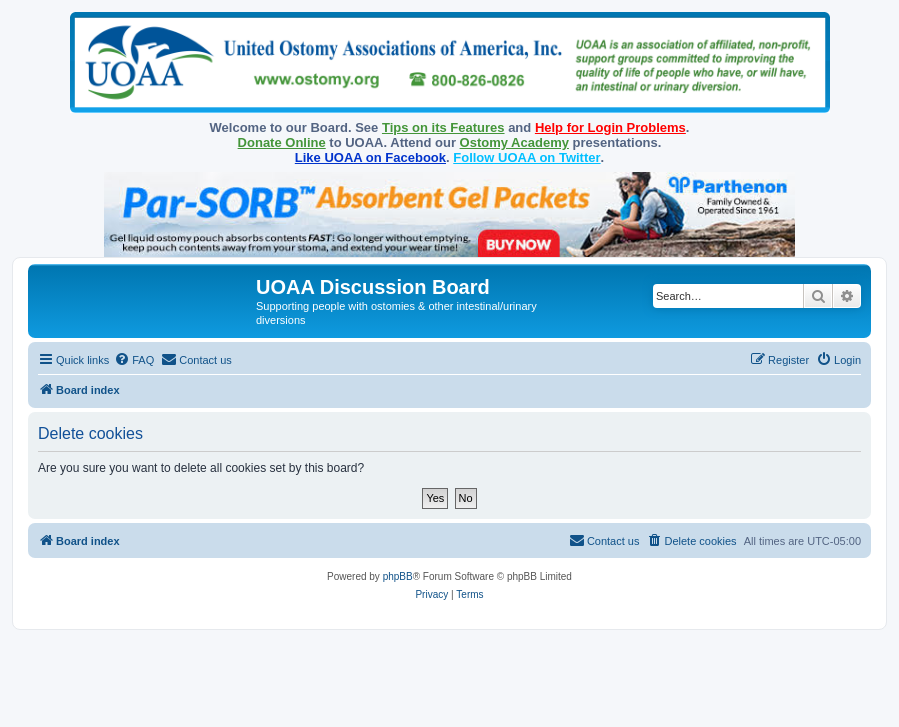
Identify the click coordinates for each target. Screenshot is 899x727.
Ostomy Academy (514, 142)
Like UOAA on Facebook (370, 157)
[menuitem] (134, 360)
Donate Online (282, 142)
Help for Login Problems (610, 127)
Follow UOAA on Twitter (526, 157)
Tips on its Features (443, 127)
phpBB (398, 576)
